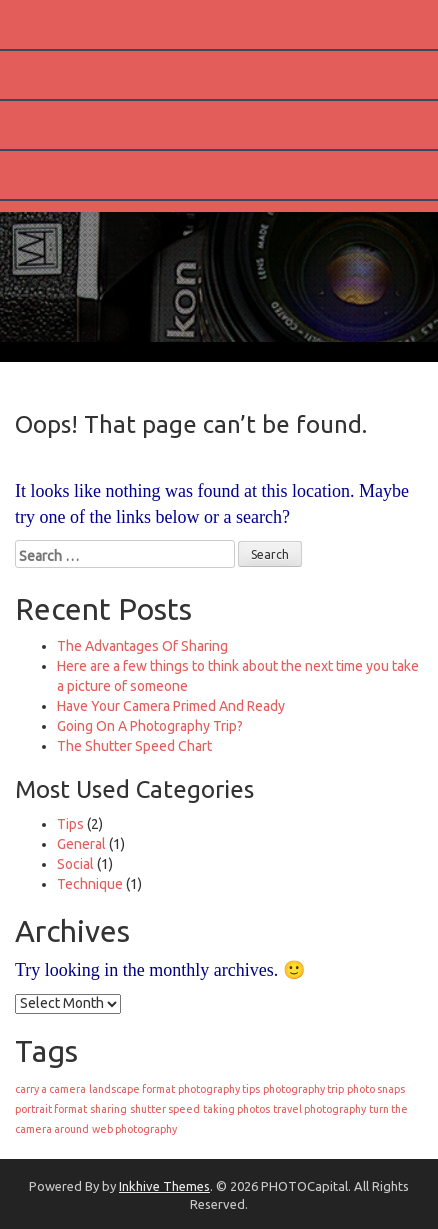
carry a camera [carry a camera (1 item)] (50, 1089)
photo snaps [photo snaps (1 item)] (376, 1089)
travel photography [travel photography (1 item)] (319, 1109)
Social (75, 864)
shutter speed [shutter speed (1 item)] (165, 1109)
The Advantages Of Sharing (142, 646)
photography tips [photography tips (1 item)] (219, 1089)
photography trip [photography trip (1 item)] (303, 1089)
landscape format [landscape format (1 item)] (132, 1089)
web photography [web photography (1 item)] (134, 1129)
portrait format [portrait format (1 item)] (51, 1109)
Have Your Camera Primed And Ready (171, 706)
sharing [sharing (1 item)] (108, 1109)
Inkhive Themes (164, 1186)
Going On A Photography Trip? (150, 726)
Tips (70, 824)
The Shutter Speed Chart (134, 746)
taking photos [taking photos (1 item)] (236, 1109)
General (81, 844)
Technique (90, 884)
